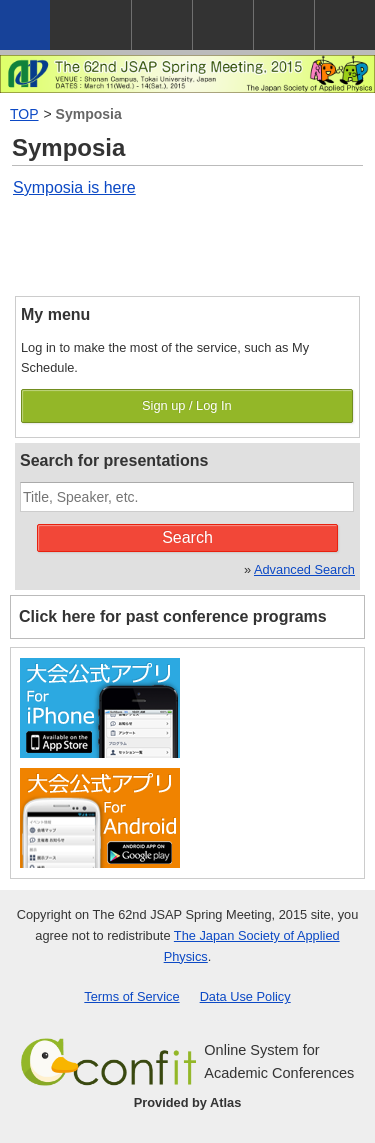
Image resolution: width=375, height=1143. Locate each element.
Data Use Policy (245, 996)
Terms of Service (131, 996)
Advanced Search (304, 569)
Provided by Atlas (188, 1102)
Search (187, 537)
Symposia (89, 114)
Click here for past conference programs (173, 616)
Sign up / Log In (187, 405)
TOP (24, 114)
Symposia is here (74, 187)
